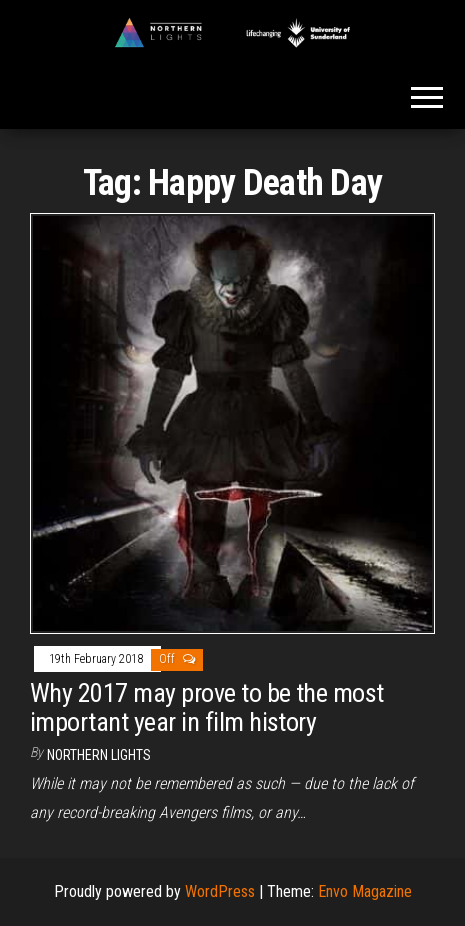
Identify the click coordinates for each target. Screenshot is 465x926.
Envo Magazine (365, 891)
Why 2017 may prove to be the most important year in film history (207, 707)
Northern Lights (99, 755)
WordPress (220, 891)
